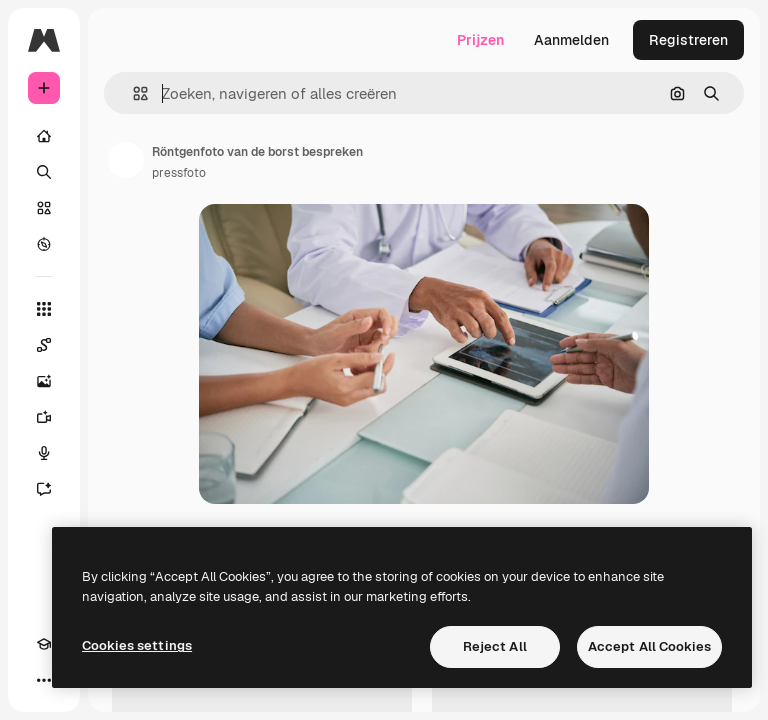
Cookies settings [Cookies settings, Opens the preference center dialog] (137, 645)
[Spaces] (44, 345)
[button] (132, 93)
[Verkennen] (44, 244)
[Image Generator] (44, 381)
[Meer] (44, 680)
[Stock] (44, 208)
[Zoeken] (44, 172)
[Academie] (44, 644)
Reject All (495, 646)
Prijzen (480, 40)
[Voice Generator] (44, 453)
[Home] (44, 136)
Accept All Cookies (649, 646)
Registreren (688, 40)
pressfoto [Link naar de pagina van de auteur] (179, 173)
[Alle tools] (44, 309)
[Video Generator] (44, 417)
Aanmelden (571, 40)
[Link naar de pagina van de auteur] (126, 160)
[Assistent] (44, 489)
